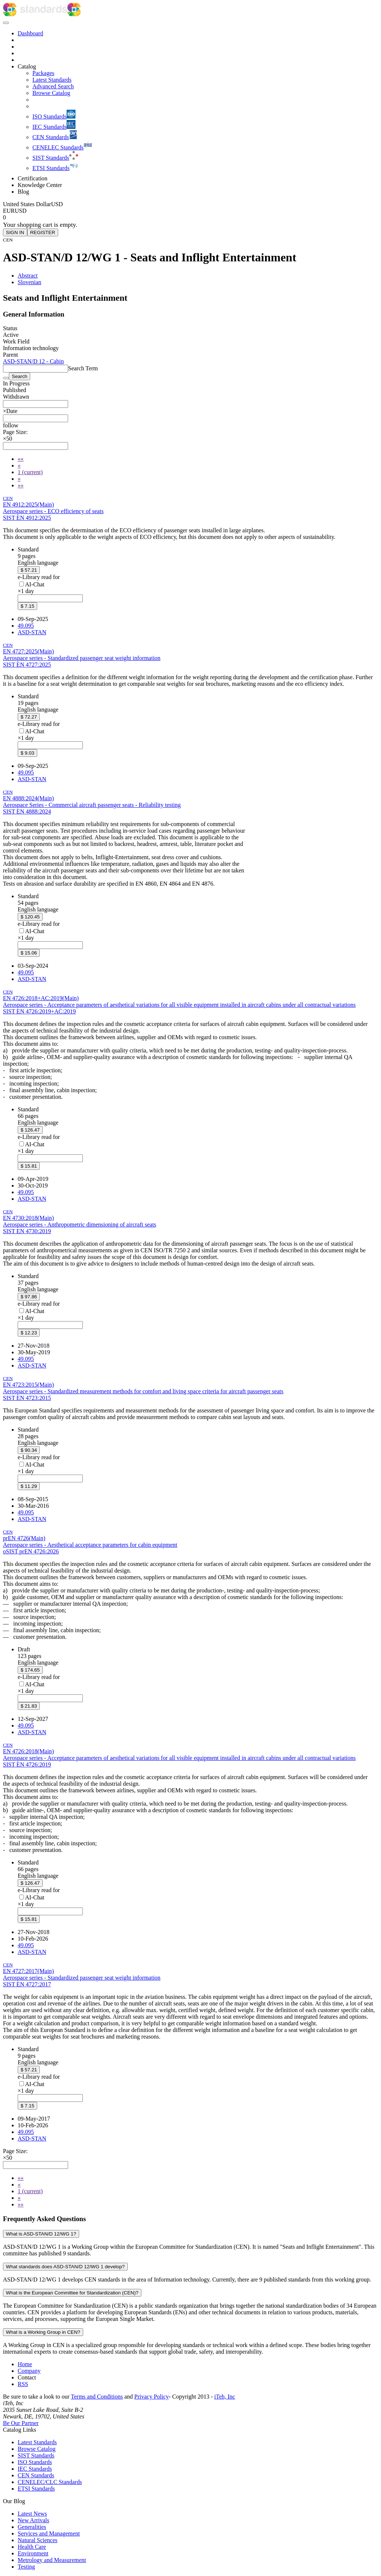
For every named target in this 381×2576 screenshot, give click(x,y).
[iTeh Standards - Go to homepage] (35, 14)
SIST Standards (36, 2455)
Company (29, 2371)
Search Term (83, 368)
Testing (26, 2566)
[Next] (19, 479)
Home (25, 2364)
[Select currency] (33, 204)
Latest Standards (37, 2442)
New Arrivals (33, 2520)
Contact (27, 2377)
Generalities (32, 2527)
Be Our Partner (21, 2423)
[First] (21, 459)
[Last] (21, 485)
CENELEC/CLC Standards (50, 2482)
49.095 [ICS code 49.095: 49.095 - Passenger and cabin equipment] (26, 625)
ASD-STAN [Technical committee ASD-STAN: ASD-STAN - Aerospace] (32, 632)
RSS (23, 2384)
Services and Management (49, 2533)
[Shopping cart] (190, 217)
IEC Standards (35, 2469)
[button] (10, 425)
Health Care (32, 2547)
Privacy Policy (151, 2396)
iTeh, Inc (224, 2396)
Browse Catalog (37, 2449)
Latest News (32, 2513)
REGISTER (42, 232)
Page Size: (15, 432)
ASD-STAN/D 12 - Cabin (33, 361)
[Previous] (19, 465)
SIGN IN (15, 232)
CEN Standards (36, 2475)
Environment (33, 2553)
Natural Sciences (37, 2540)
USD (21, 211)
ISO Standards (35, 2462)
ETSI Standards (36, 2488)
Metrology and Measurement (52, 2560)
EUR (9, 211)
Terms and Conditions (97, 2396)
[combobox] (35, 404)
